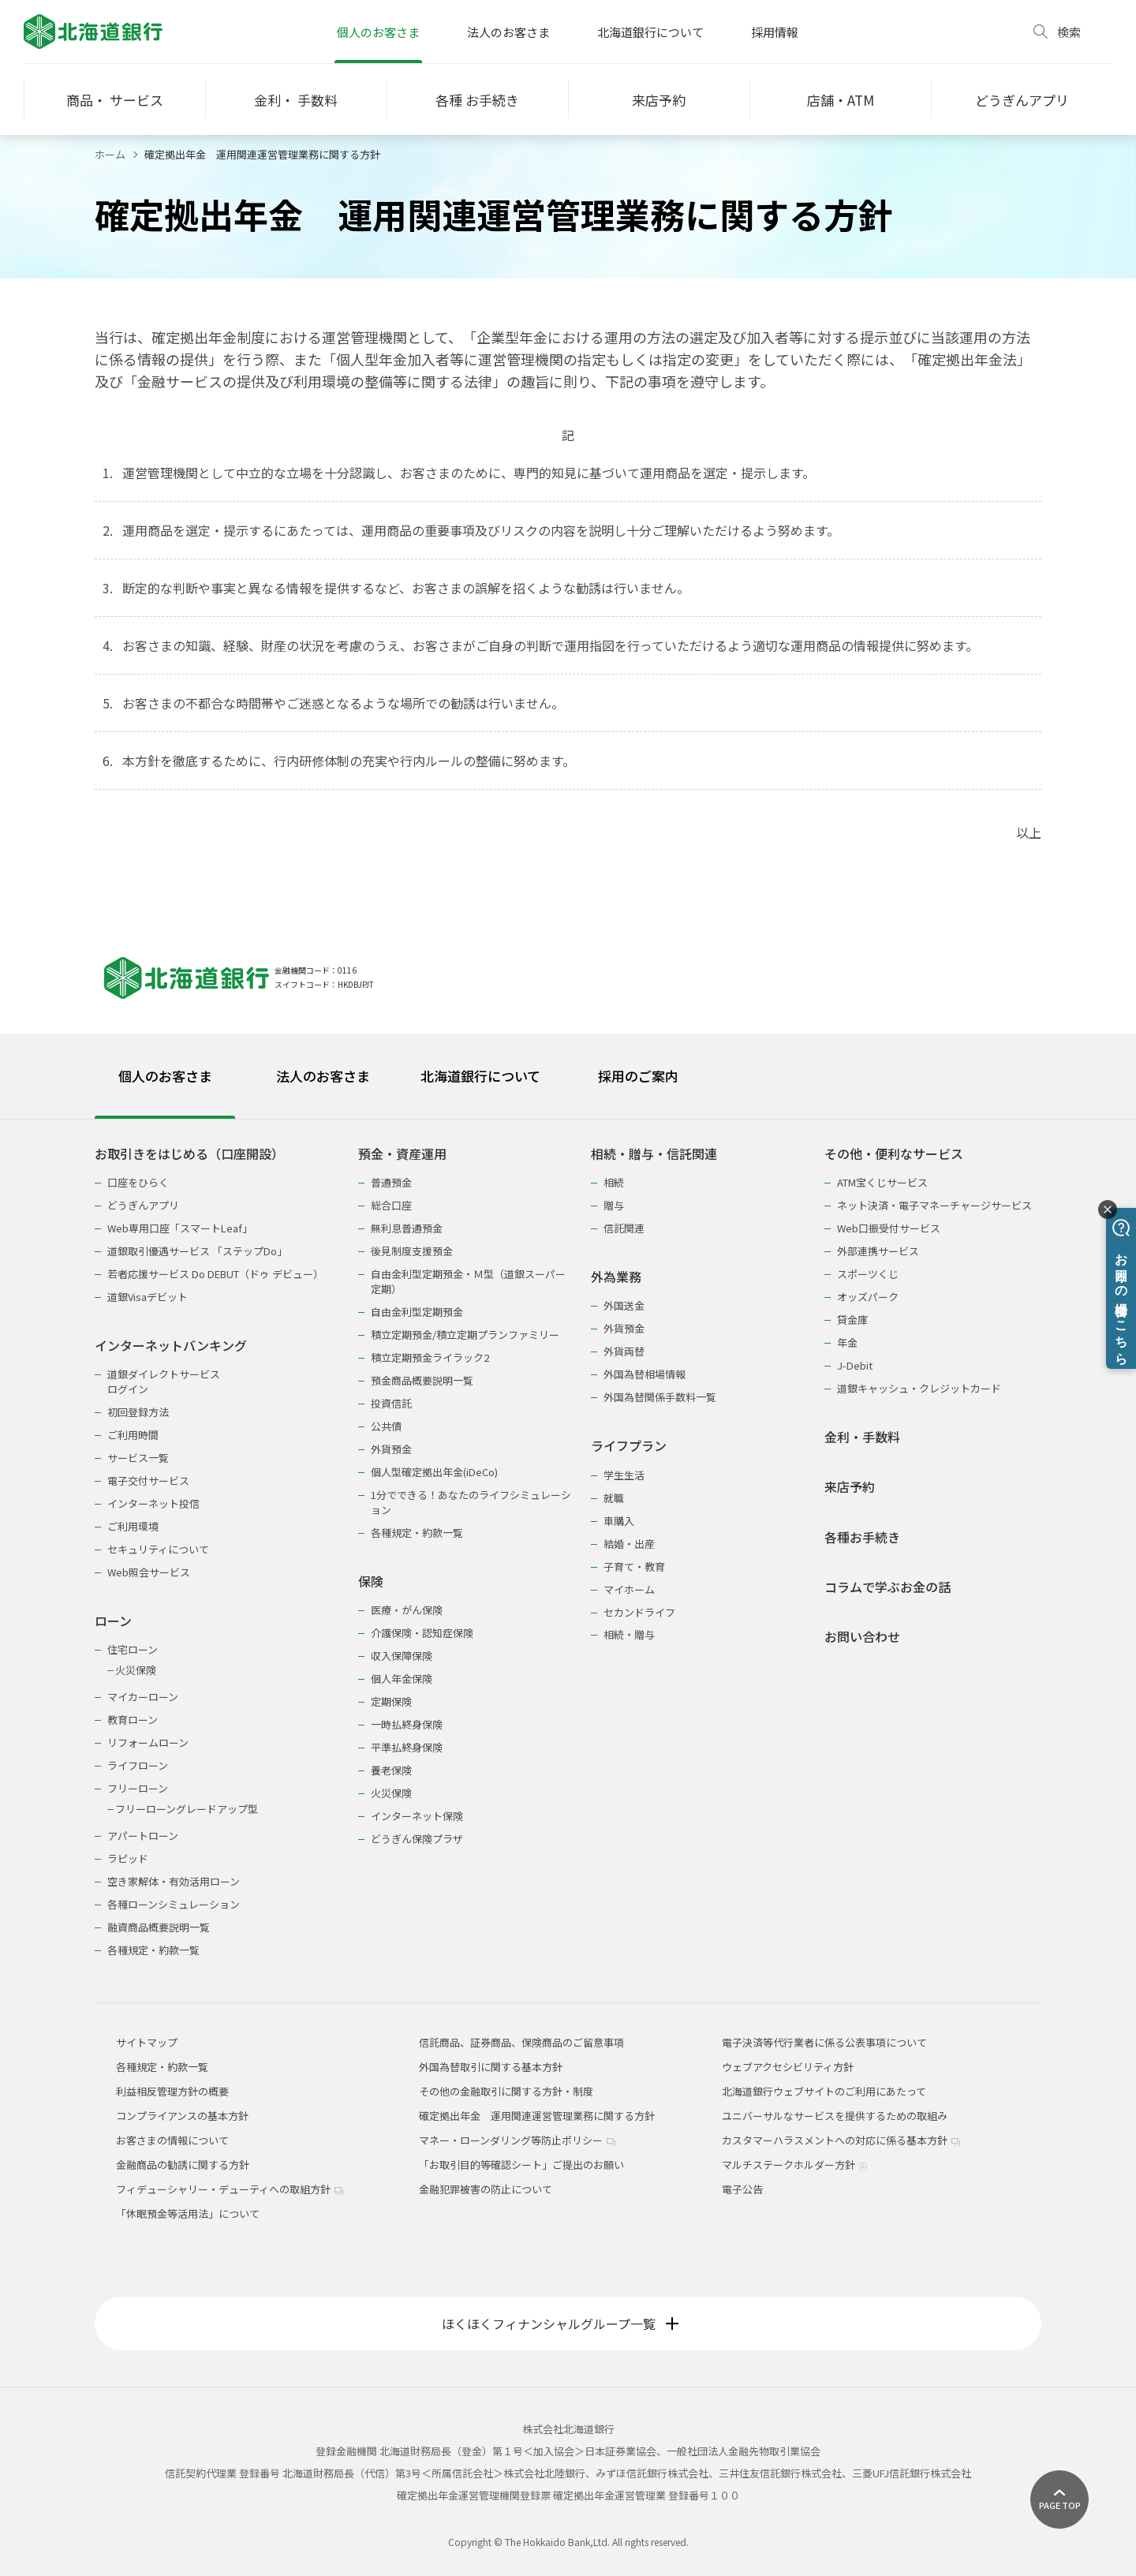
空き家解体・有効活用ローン (173, 1881)
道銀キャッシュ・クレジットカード (919, 1388)
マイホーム (629, 1589)
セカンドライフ (639, 1612)
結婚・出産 (629, 1543)
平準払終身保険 (407, 1747)
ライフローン (137, 1765)
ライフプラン (629, 1446)
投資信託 (391, 1403)
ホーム (110, 154)
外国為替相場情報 (645, 1374)
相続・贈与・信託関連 (654, 1154)
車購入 (619, 1520)
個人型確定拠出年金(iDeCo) (434, 1471)
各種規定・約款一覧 (153, 1949)
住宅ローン (132, 1649)
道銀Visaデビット (147, 1296)
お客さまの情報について (172, 2140)
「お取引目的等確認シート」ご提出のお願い (521, 2164)
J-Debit (855, 1365)
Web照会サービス (148, 1572)
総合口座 (391, 1205)
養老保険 (391, 1770)
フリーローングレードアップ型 (186, 1808)
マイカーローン (142, 1696)
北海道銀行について (650, 32)
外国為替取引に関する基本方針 (490, 2066)
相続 (614, 1182)
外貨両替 (624, 1351)
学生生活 (624, 1474)
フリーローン (137, 1788)
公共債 (386, 1426)
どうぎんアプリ (143, 1205)
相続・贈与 (629, 1634)
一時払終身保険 (407, 1724)
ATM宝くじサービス (882, 1182)
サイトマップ (147, 2042)
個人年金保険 (401, 1678)
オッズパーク (868, 1296)
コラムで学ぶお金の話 (887, 1587)
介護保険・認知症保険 (422, 1632)
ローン (113, 1621)
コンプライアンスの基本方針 (182, 2115)
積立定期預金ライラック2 (430, 1357)
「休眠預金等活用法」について (188, 2213)
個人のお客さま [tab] (165, 1076)
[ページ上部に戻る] (1059, 2499)
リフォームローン (148, 1742)
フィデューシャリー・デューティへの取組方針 (229, 2189)
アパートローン (142, 1835)
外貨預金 (391, 1448)
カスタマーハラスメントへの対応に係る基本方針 (841, 2140)
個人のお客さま (378, 32)
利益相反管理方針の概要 (172, 2091)
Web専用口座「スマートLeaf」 (179, 1228)
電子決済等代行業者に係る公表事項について (824, 2042)
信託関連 (624, 1228)
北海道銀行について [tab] (480, 1076)
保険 (370, 1581)
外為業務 (616, 1277)
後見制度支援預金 (412, 1250)
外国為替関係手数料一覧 (660, 1396)
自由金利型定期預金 (417, 1311)
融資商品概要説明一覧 (158, 1927)
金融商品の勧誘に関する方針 (182, 2164)
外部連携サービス (878, 1250)
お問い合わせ (862, 1636)
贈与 (614, 1205)
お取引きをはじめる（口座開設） (189, 1154)
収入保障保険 (401, 1655)
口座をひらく (138, 1182)
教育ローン (132, 1719)
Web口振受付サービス (888, 1228)
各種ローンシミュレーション (173, 1904)
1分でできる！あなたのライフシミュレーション (471, 1502)
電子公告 (742, 2189)
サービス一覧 (138, 1457)
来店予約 (849, 1487)
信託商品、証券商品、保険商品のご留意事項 (521, 2042)
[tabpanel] (568, 1542)
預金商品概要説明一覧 (422, 1380)
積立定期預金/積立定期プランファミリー (465, 1334)
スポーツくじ (868, 1273)
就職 (614, 1497)
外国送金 (624, 1305)
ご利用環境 (133, 1526)
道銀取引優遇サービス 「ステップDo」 (197, 1250)
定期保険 (391, 1701)
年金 (847, 1342)
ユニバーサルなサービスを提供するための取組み (834, 2115)
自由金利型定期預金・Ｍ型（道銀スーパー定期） (468, 1281)
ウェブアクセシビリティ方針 (788, 2066)
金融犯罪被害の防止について (485, 2189)
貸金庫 (852, 1319)
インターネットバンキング (171, 1345)
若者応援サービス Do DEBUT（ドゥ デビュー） (215, 1273)
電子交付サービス (148, 1480)
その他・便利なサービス (893, 1154)
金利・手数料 (862, 1437)
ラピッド (127, 1858)
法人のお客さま (508, 32)
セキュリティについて (158, 1549)
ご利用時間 (133, 1434)
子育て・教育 (634, 1566)
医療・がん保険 (407, 1609)
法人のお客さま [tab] (323, 1076)
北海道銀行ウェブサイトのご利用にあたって (824, 2091)
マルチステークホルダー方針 (795, 2164)
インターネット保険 (417, 1815)
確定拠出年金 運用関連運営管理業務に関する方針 (537, 2115)
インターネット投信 (153, 1503)
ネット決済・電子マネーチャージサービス (934, 1205)
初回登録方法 (138, 1411)
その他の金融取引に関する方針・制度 (506, 2091)
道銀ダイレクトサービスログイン (163, 1381)
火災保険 (135, 1669)
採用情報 (774, 32)
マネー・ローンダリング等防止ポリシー (517, 2140)
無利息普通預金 (407, 1228)
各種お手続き (862, 1537)
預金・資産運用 (402, 1154)
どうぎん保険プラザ (417, 1838)
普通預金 (391, 1182)
